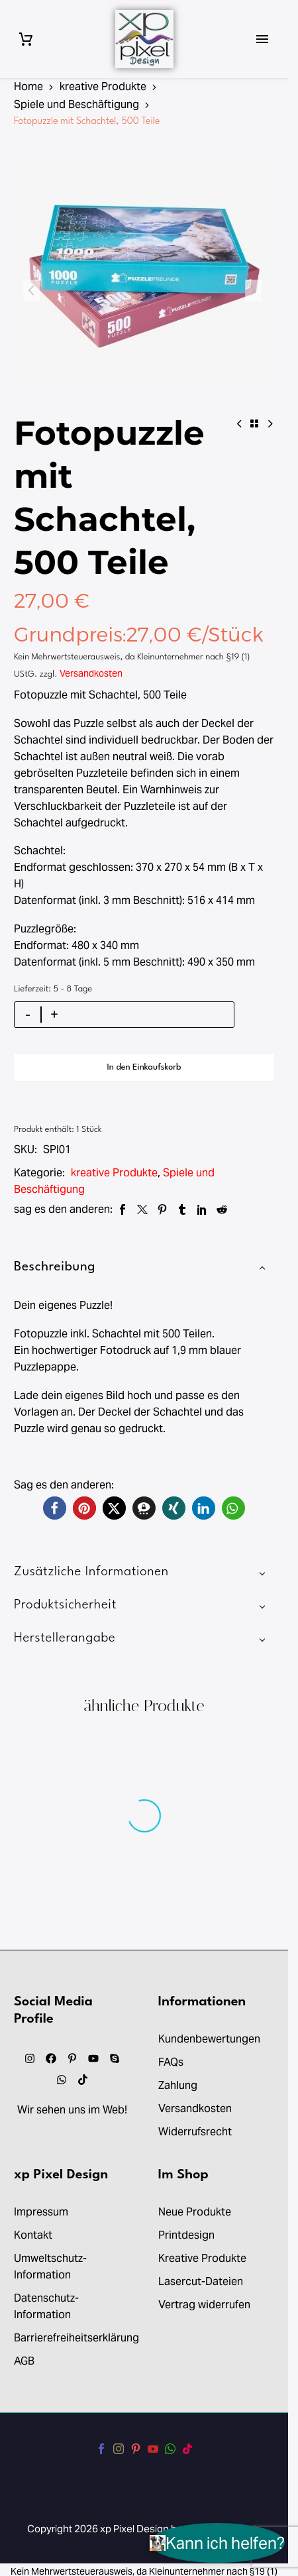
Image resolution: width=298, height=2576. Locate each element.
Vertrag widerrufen (204, 2305)
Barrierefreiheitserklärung (76, 2338)
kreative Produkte (103, 86)
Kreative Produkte (202, 2258)
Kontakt (33, 2235)
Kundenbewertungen (209, 2039)
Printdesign (186, 2235)
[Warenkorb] (26, 39)
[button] (54, 1508)
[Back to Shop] (254, 423)
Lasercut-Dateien (200, 2281)
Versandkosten (91, 673)
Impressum (41, 2212)
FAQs (170, 2062)
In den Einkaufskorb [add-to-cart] (144, 1067)
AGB (24, 2361)
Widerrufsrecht (195, 2132)
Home (28, 86)
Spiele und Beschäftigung (76, 104)
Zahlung (177, 2085)
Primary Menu (262, 39)
